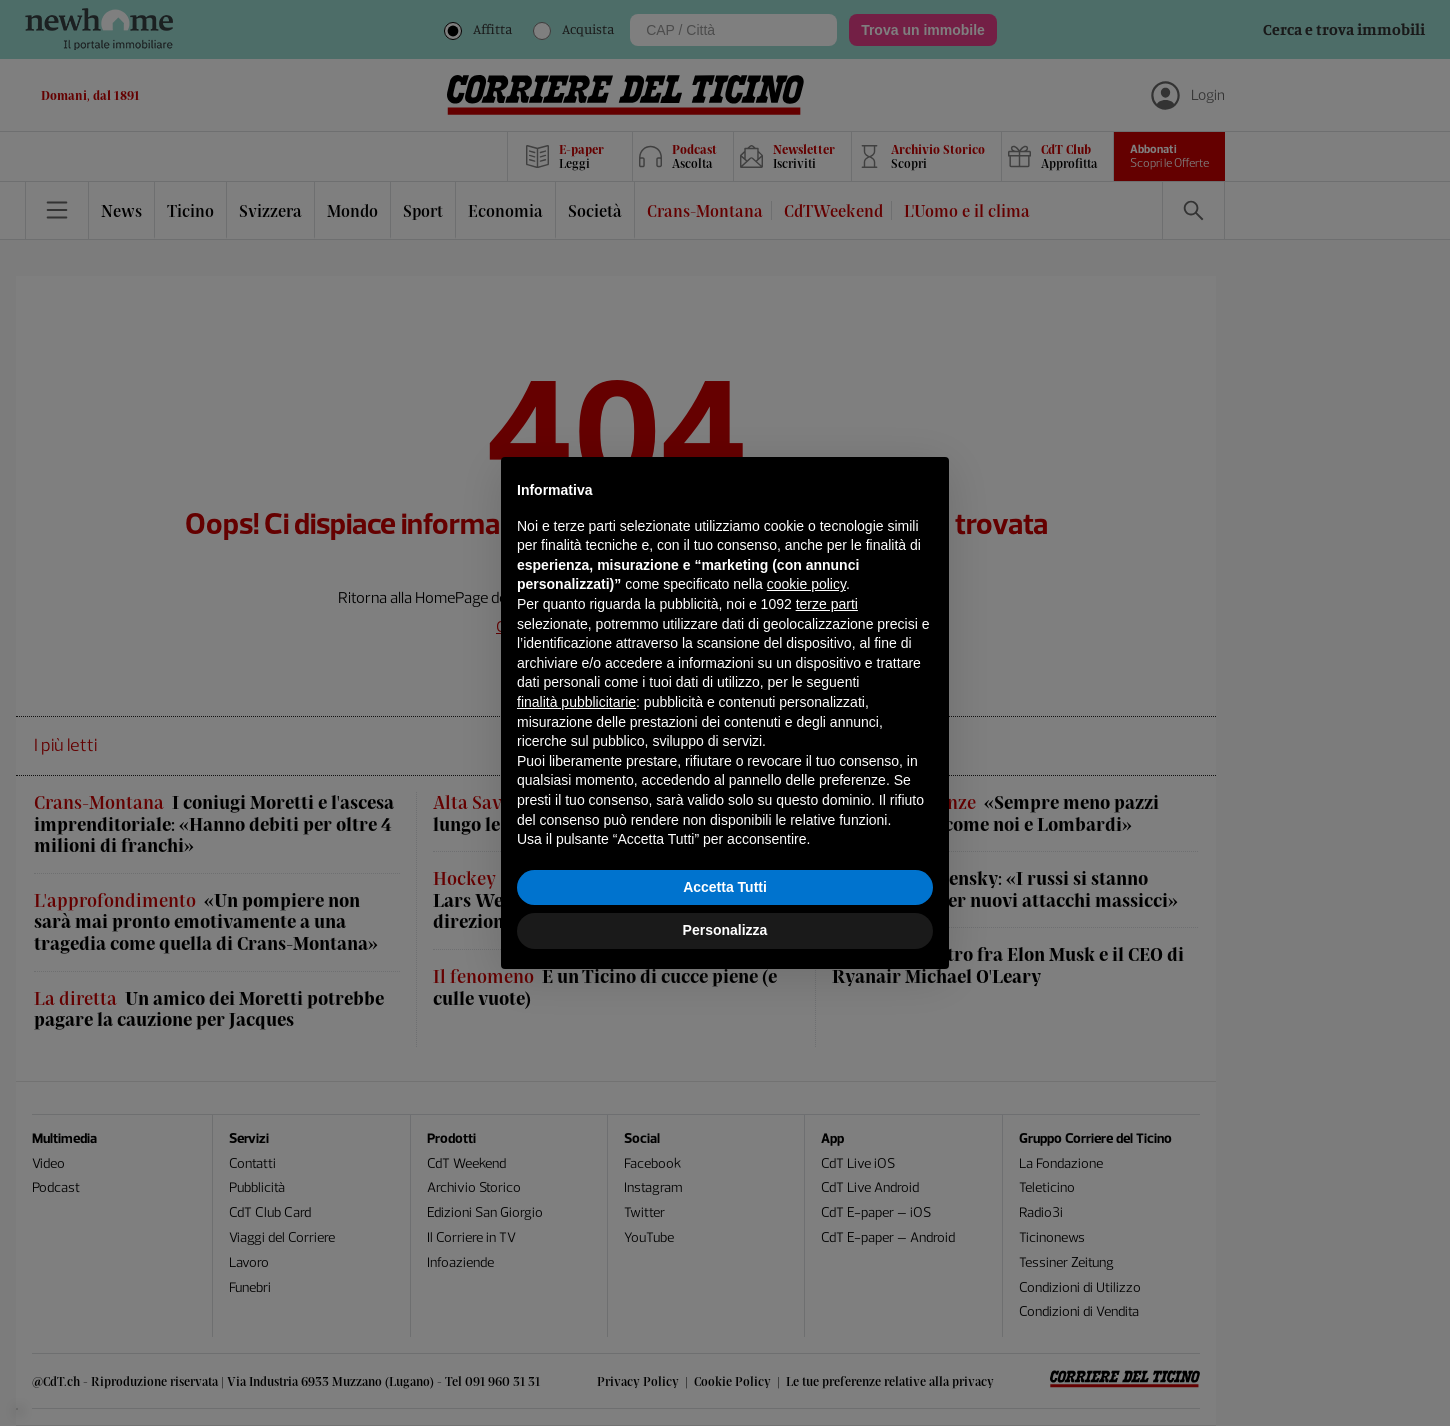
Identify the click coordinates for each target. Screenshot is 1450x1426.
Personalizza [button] (725, 930)
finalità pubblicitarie (576, 702)
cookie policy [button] (806, 584)
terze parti (827, 604)
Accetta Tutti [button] (725, 887)
